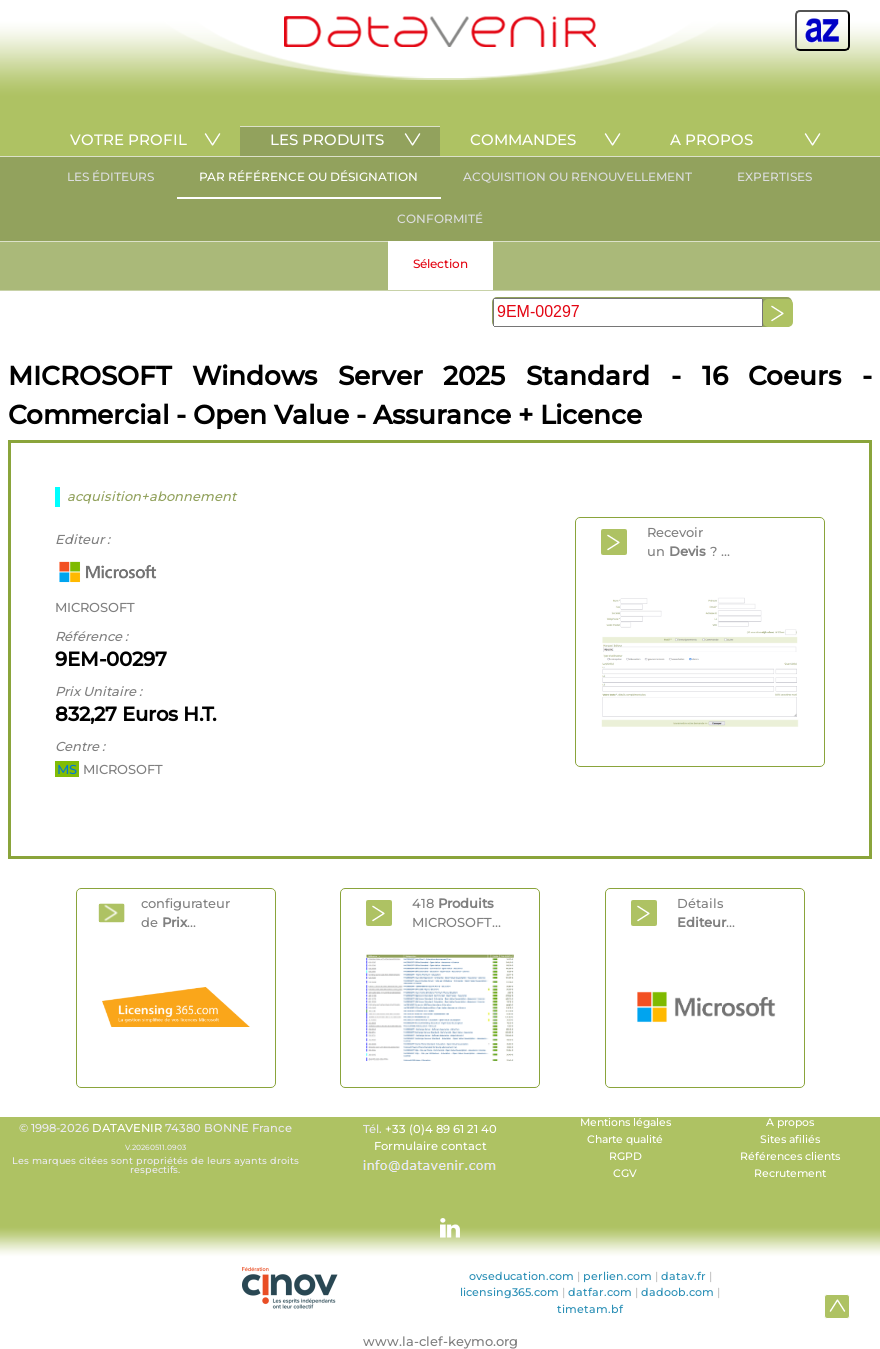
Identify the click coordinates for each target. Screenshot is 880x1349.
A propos (790, 1122)
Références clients (790, 1156)
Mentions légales (625, 1122)
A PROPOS (711, 139)
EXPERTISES (774, 176)
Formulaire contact (430, 1146)
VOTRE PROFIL (128, 139)
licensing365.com (509, 1292)
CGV (625, 1173)
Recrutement (790, 1173)
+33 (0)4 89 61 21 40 (441, 1129)
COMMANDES (523, 139)
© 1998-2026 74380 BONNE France (155, 1148)
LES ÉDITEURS (110, 176)
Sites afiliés (790, 1139)
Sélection (440, 263)
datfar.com (600, 1292)
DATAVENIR (127, 1128)
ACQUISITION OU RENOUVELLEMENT (577, 176)
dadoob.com (677, 1292)
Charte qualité (625, 1139)
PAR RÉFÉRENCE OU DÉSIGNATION (308, 176)
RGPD (625, 1156)
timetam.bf (590, 1309)
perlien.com (617, 1276)
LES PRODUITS (327, 139)
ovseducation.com (521, 1276)
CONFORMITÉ (440, 218)
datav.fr (683, 1276)
